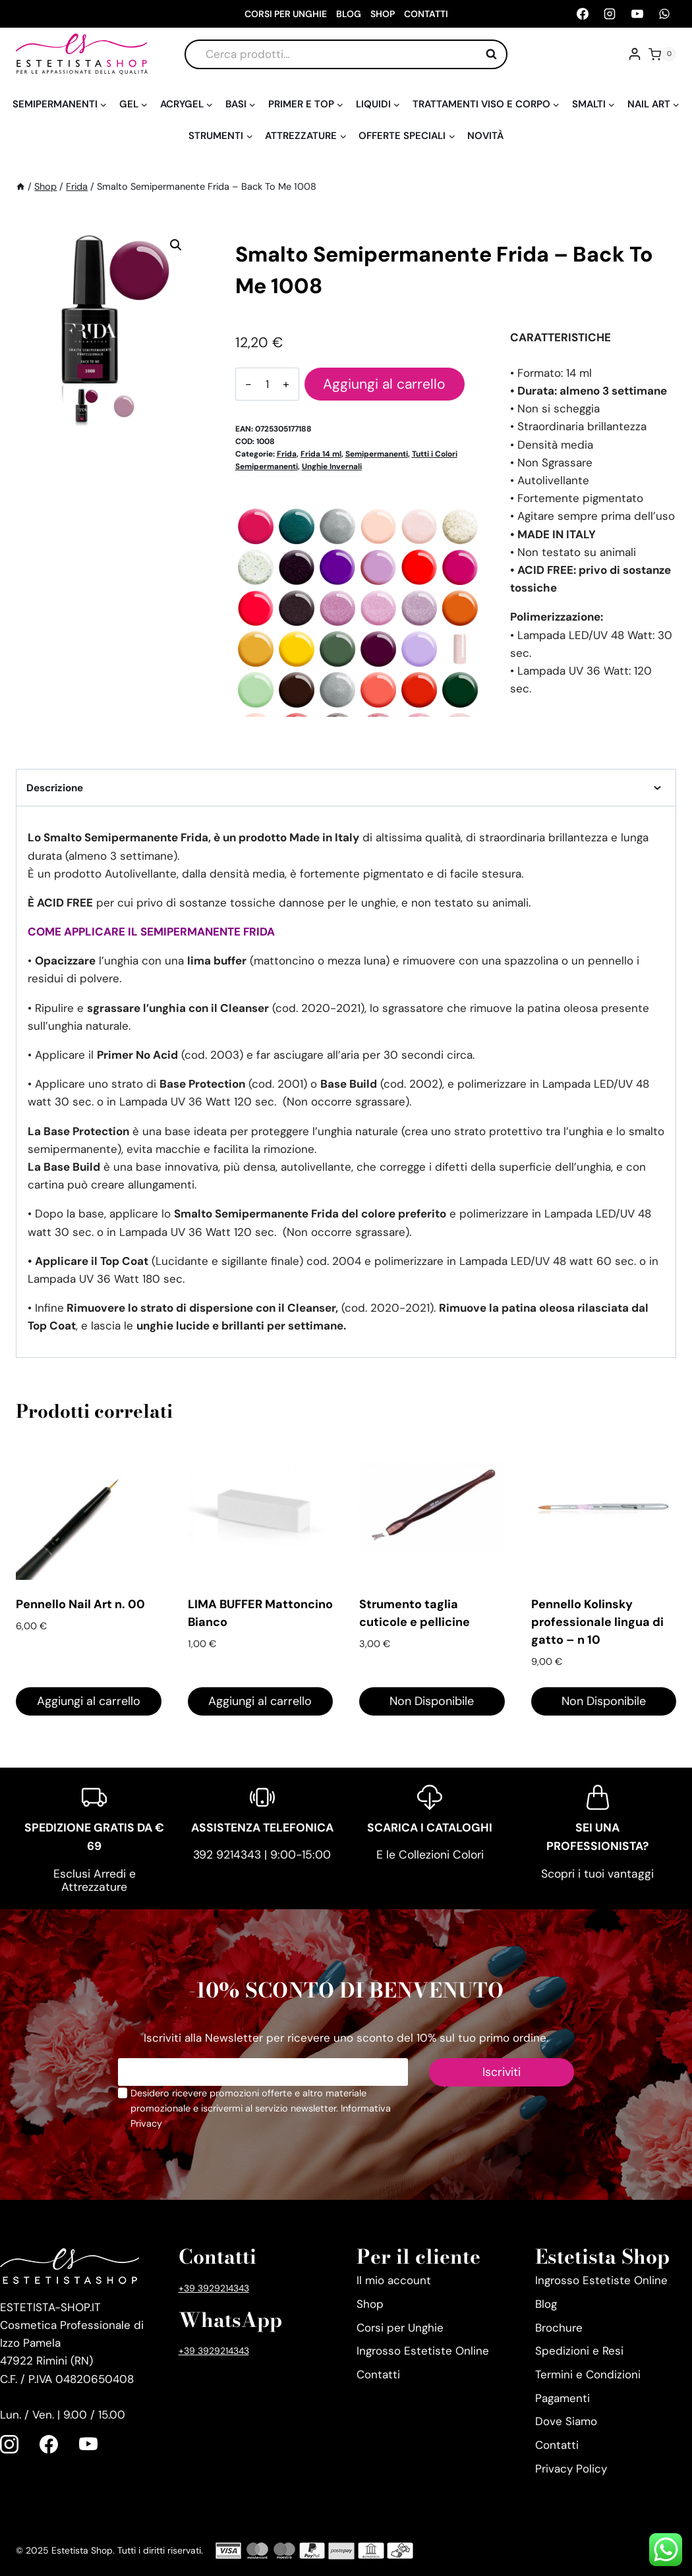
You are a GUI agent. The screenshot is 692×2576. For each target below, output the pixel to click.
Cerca (494, 54)
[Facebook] (582, 14)
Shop (382, 14)
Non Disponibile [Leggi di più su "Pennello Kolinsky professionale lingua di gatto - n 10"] (604, 1701)
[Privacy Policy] (122, 2093)
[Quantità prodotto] (266, 384)
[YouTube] (637, 14)
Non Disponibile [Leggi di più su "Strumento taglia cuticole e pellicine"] (431, 1701)
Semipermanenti (376, 454)
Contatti (426, 14)
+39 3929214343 (214, 2288)
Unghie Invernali (332, 466)
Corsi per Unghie (286, 14)
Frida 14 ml (321, 454)
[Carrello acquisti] (662, 54)
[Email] (263, 2072)
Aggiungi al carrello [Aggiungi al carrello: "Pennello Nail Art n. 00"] (88, 1701)
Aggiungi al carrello (384, 384)
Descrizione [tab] (345, 788)
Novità (485, 135)
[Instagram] (609, 14)
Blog (348, 14)
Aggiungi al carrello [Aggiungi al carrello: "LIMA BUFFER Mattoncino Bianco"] (260, 1701)
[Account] (634, 54)
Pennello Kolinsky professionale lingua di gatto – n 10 (597, 1622)
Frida (287, 454)
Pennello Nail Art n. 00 (80, 1604)
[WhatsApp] (664, 14)
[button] (176, 245)
